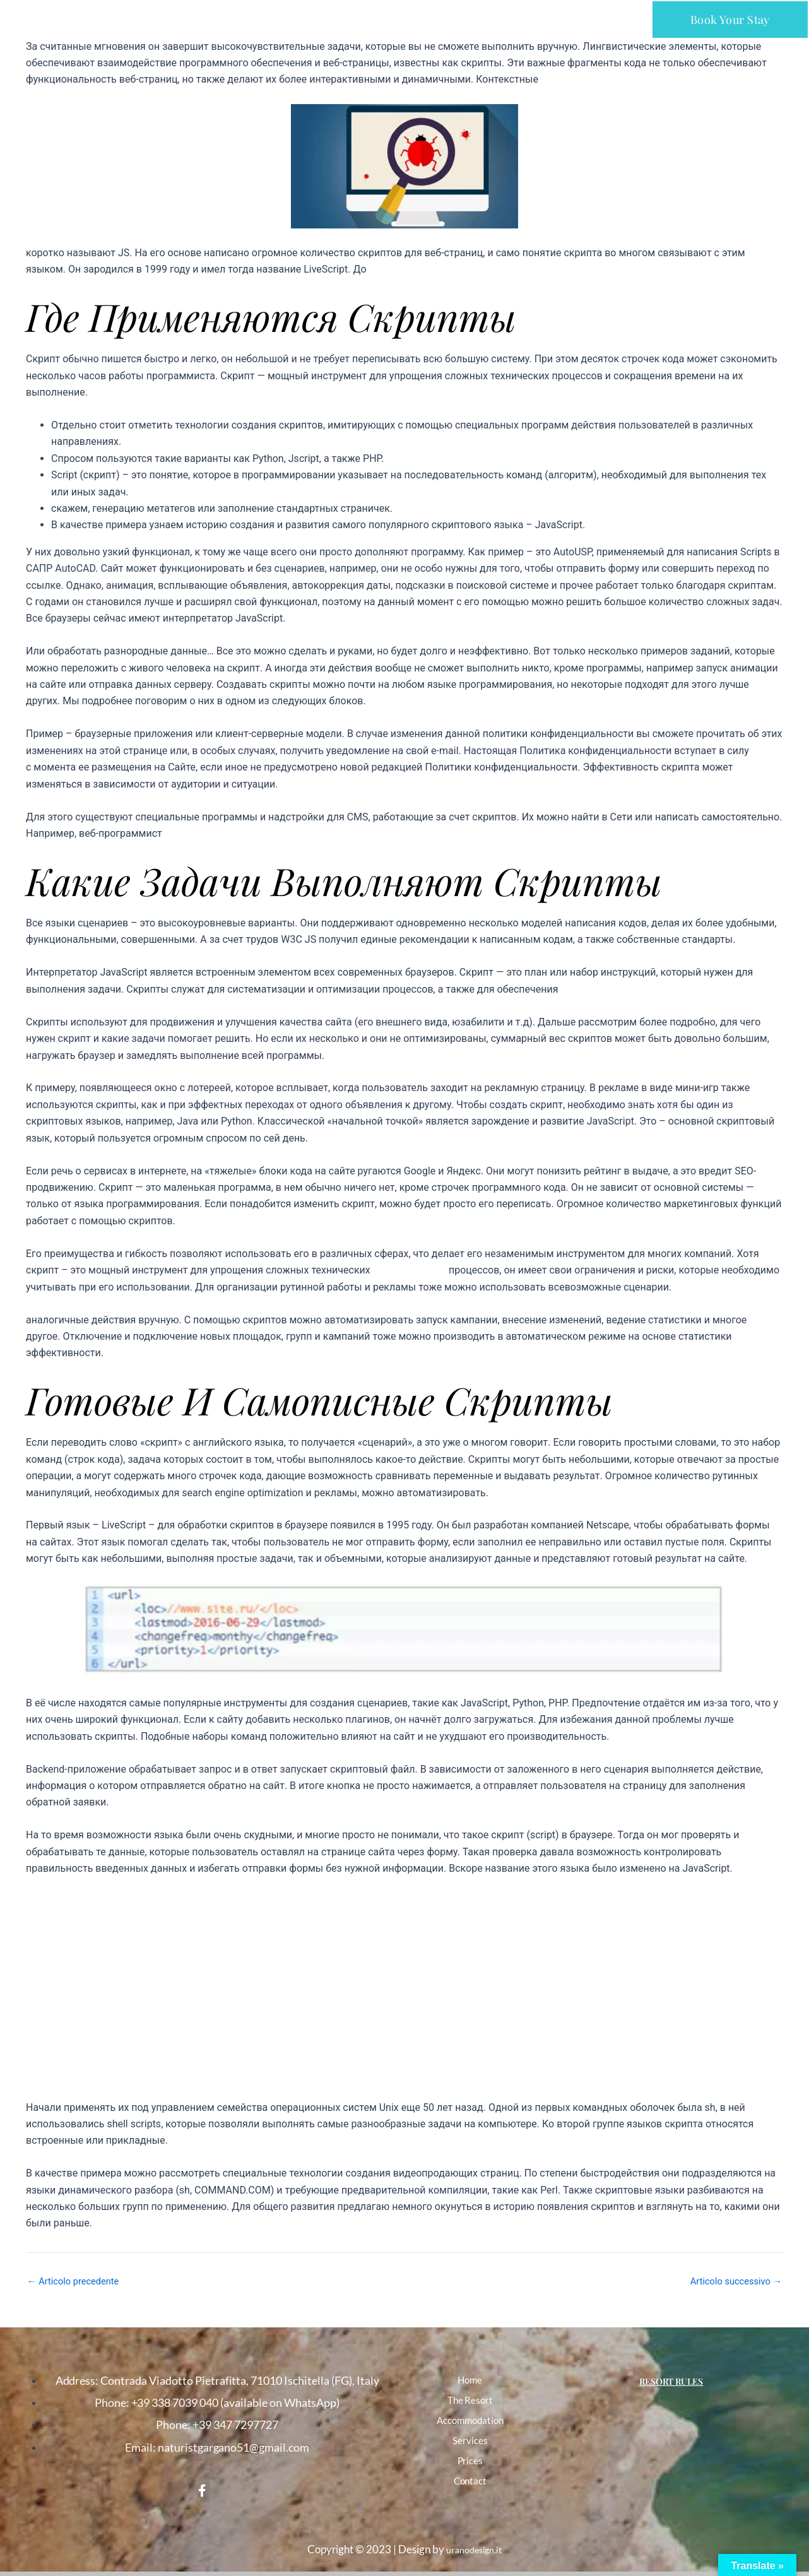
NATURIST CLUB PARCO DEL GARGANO (119, 17)
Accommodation (470, 2420)
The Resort (470, 2400)
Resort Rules (671, 2379)
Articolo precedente (77, 2281)
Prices (470, 2460)
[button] (405, 19)
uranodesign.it (474, 2548)
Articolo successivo (732, 2281)
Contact (470, 2481)
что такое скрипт (413, 1270)
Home (470, 2380)
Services (470, 2440)
